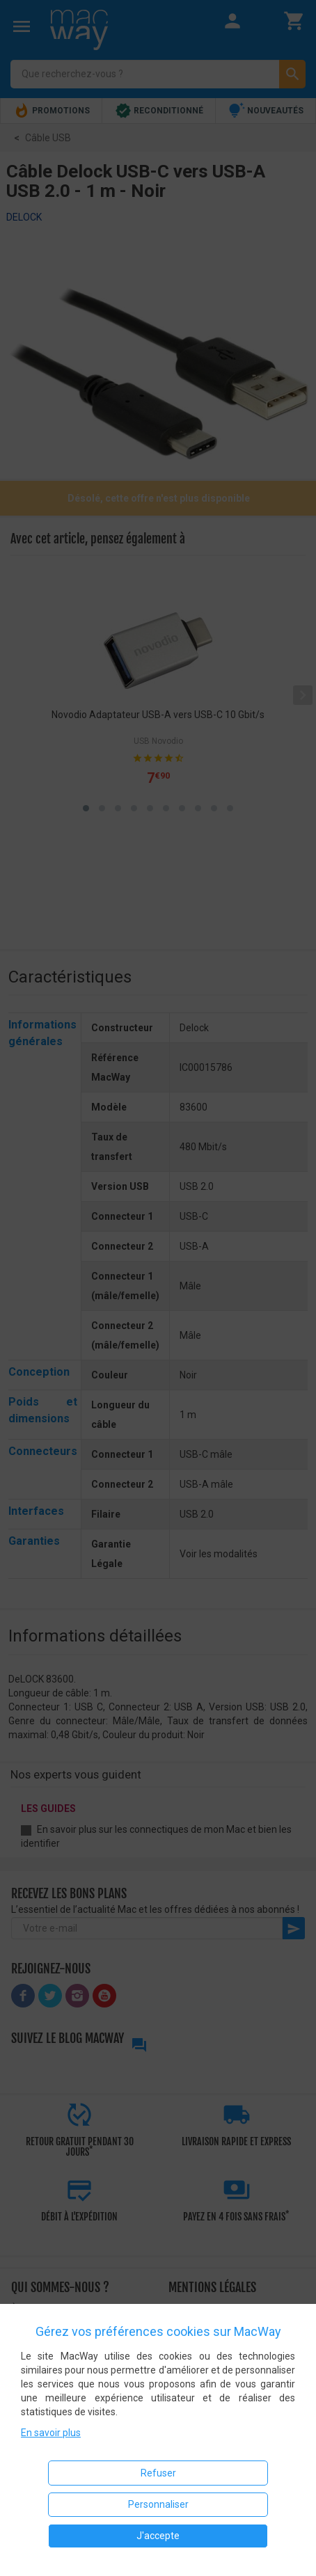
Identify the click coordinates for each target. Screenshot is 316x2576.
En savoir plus (51, 2432)
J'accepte (158, 2535)
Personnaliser (158, 2504)
